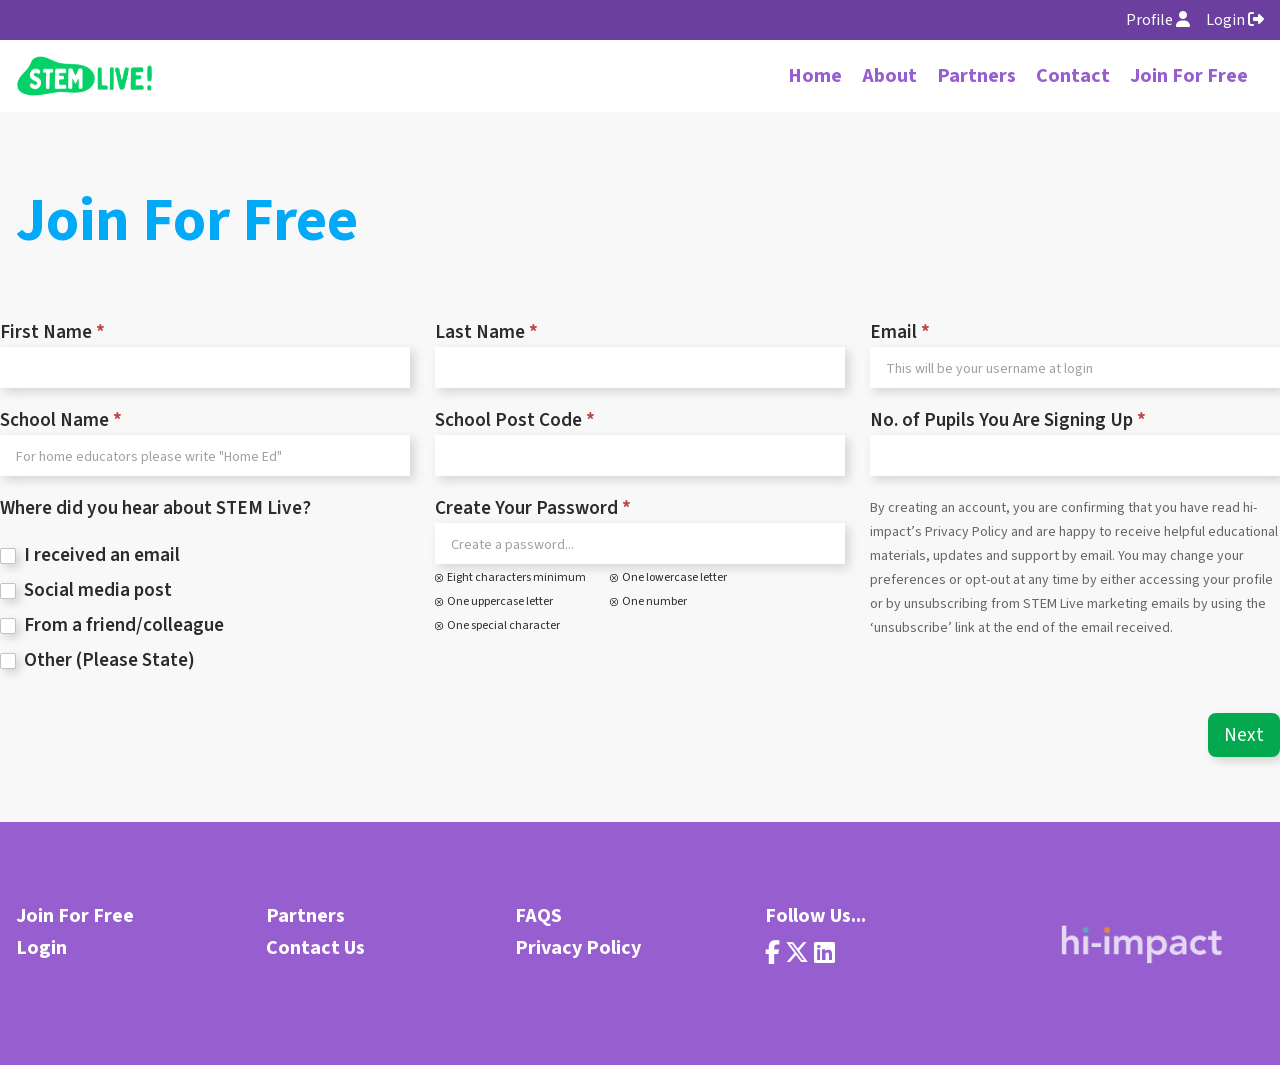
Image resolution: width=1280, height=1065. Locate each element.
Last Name (486, 333)
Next (1244, 735)
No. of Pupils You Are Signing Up (1008, 421)
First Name (52, 333)
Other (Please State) (97, 660)
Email (900, 333)
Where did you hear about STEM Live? (155, 509)
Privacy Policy (578, 948)
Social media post (86, 590)
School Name (61, 421)
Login (1235, 20)
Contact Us (315, 948)
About (889, 76)
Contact (1073, 76)
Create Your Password (533, 509)
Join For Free (1189, 76)
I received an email (90, 555)
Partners (976, 76)
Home (815, 76)
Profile (1158, 20)
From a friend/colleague (112, 625)
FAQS (538, 916)
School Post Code (515, 421)
